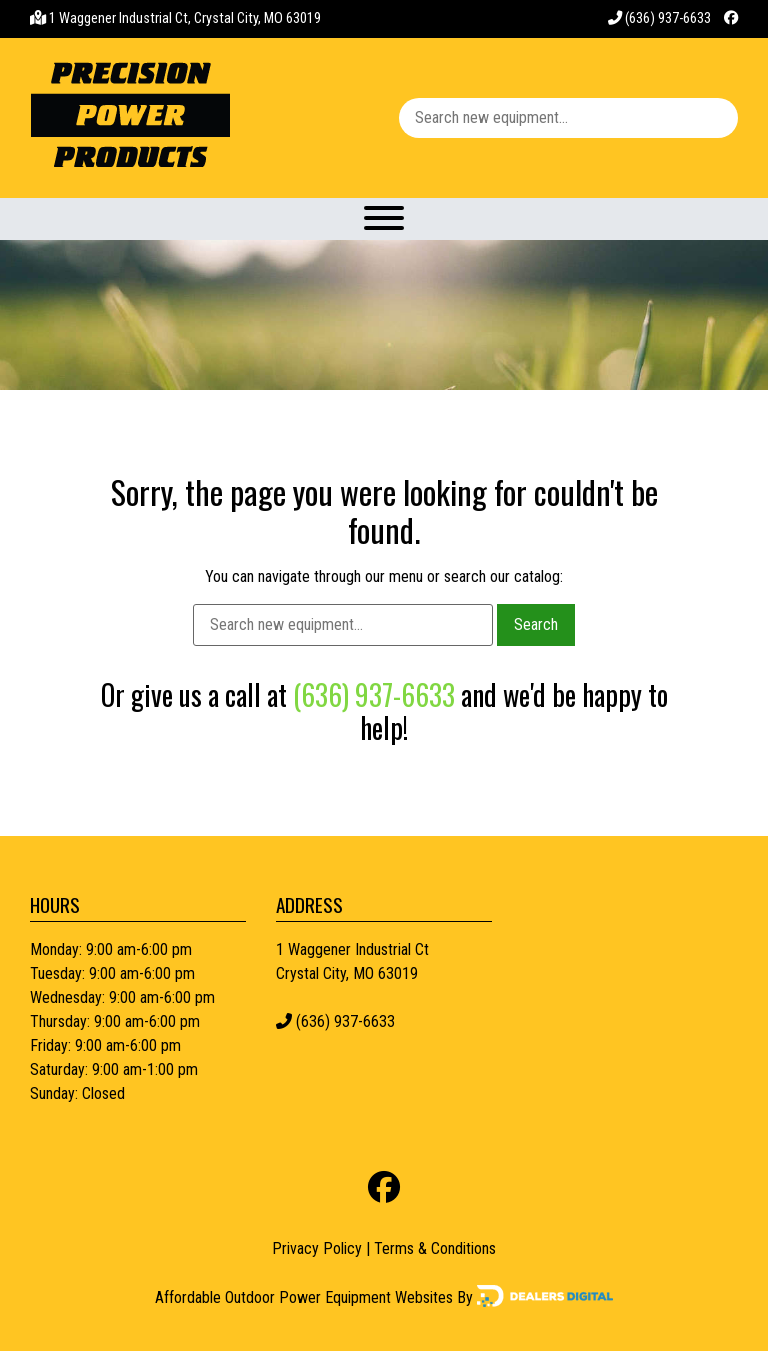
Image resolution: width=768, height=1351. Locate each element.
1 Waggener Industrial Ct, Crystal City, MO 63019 (185, 18)
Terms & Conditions (435, 1248)
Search (536, 624)
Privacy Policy (317, 1248)
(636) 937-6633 (659, 18)
